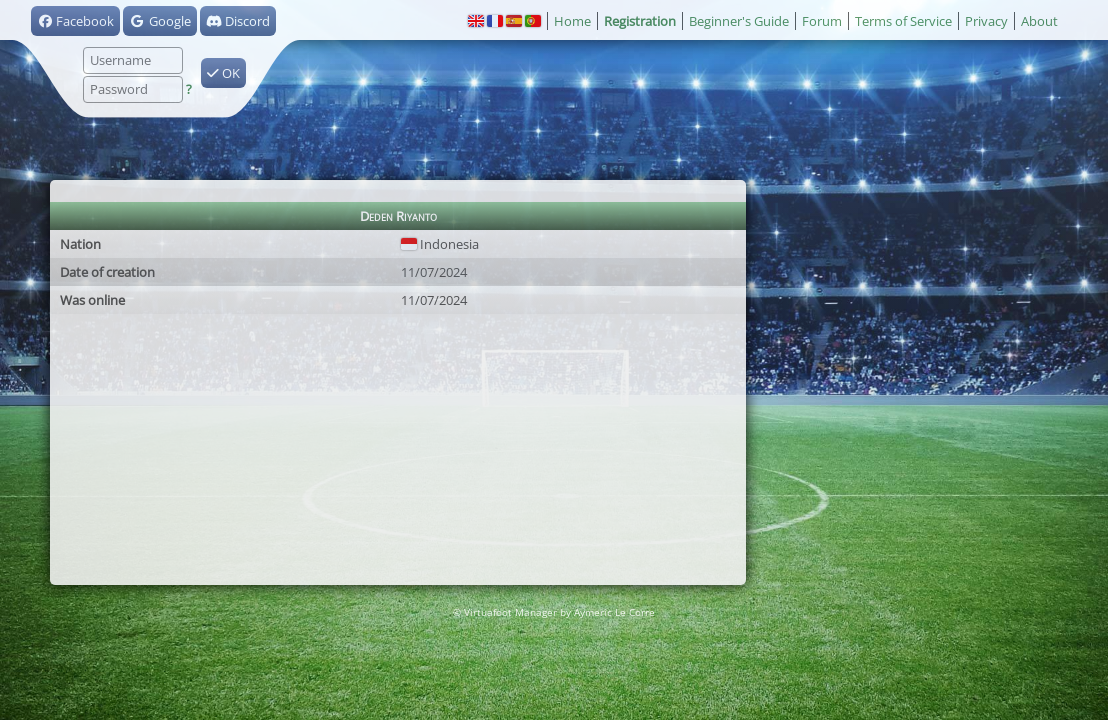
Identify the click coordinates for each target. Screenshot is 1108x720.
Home (572, 21)
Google (159, 21)
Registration (640, 21)
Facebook (75, 21)
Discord (238, 21)
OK (223, 73)
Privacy (986, 21)
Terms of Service (903, 21)
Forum (822, 21)
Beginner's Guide (739, 21)
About (1039, 21)
